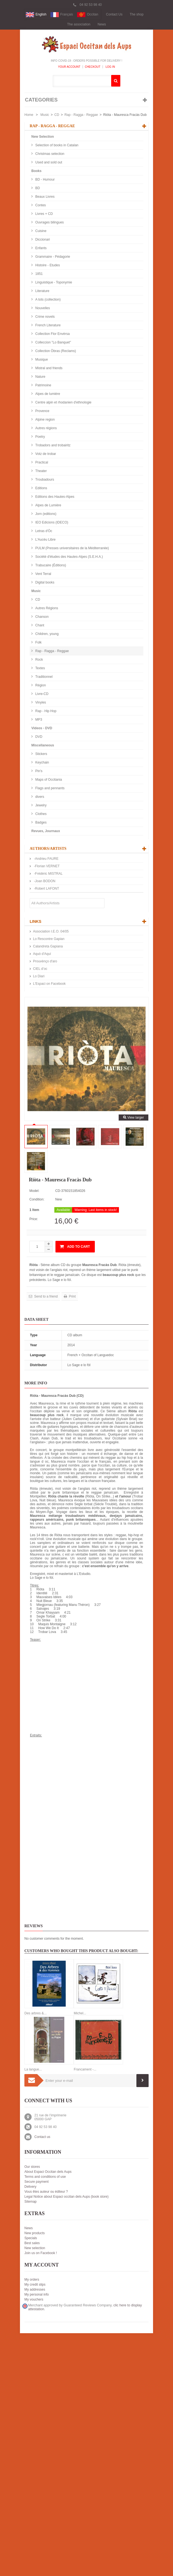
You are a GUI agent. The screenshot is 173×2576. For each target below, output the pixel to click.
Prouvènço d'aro (45, 961)
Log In (110, 66)
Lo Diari (38, 976)
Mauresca (46, 1403)
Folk (38, 642)
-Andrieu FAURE (45, 859)
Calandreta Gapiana (48, 946)
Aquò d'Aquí (42, 954)
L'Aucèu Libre (44, 539)
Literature (41, 291)
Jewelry (40, 805)
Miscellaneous (42, 745)
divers (39, 797)
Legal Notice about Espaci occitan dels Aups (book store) (66, 2197)
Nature (39, 377)
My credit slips (34, 2284)
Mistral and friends (48, 368)
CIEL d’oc (40, 969)
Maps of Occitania (48, 780)
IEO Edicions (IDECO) (51, 522)
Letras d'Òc (43, 531)
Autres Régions (46, 608)
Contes (40, 205)
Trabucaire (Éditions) (50, 565)
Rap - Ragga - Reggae (81, 115)
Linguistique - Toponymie (53, 282)
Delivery (30, 2187)
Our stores (32, 2167)
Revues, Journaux (45, 831)
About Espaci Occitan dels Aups (48, 2172)
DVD (38, 737)
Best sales (32, 2243)
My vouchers (33, 2299)
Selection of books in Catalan (56, 145)
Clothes (40, 814)
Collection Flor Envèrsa (52, 334)
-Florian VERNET (46, 866)
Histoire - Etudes (47, 265)
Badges (40, 822)
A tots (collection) (47, 299)
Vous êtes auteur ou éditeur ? (46, 2192)
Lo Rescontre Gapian (48, 939)
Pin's (38, 771)
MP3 (38, 720)
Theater (40, 471)
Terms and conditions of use (45, 2177)
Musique (41, 359)
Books (36, 171)
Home (28, 115)
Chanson (41, 617)
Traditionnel (43, 677)
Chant (39, 625)
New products (34, 2233)
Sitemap (30, 2201)
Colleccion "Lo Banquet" (52, 342)
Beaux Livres (44, 197)
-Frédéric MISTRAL (48, 874)
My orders (31, 2279)
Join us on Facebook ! (40, 2253)
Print (72, 1296)
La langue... (33, 2069)
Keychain (41, 762)
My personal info (36, 2294)
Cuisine (40, 231)
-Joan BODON (44, 881)
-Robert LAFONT (46, 888)
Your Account (69, 66)
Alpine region (44, 419)
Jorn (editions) (45, 514)
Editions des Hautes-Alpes (54, 497)
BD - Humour (44, 179)
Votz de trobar (45, 454)
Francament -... (85, 2069)
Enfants (40, 248)
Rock (38, 659)
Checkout (92, 66)
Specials (30, 2238)
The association (78, 24)
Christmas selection (49, 154)
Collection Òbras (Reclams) (55, 351)
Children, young (46, 634)
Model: (34, 1191)
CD (56, 115)
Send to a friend (45, 1296)
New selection (34, 2248)
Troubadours (44, 479)
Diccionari (42, 239)
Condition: (36, 1199)
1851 (38, 274)
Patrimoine (42, 385)
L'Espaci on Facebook (49, 984)
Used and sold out (48, 162)
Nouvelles (42, 308)
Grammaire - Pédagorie (52, 257)
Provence (41, 411)
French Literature (47, 325)
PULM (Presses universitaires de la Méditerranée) (71, 548)
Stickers (40, 754)
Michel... (80, 2013)
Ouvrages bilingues (49, 222)
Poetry (39, 437)
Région (40, 685)
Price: (33, 1219)
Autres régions (45, 428)
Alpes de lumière (47, 394)
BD (37, 188)
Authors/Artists (48, 848)
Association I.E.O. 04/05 (51, 931)
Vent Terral (42, 574)
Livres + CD (43, 214)
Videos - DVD (41, 728)
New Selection (42, 137)
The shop (137, 14)
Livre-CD (41, 694)
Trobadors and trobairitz (52, 445)
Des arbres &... (35, 2013)
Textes (39, 668)
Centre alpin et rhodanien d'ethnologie (62, 402)
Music (44, 115)
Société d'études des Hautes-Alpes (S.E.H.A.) (68, 557)
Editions (40, 488)
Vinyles (40, 702)
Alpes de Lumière (47, 505)
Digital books (44, 582)
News (102, 24)
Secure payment (36, 2182)
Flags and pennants (49, 788)
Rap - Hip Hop (45, 711)
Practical (41, 462)
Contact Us (114, 14)
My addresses (34, 2289)
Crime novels (44, 317)
